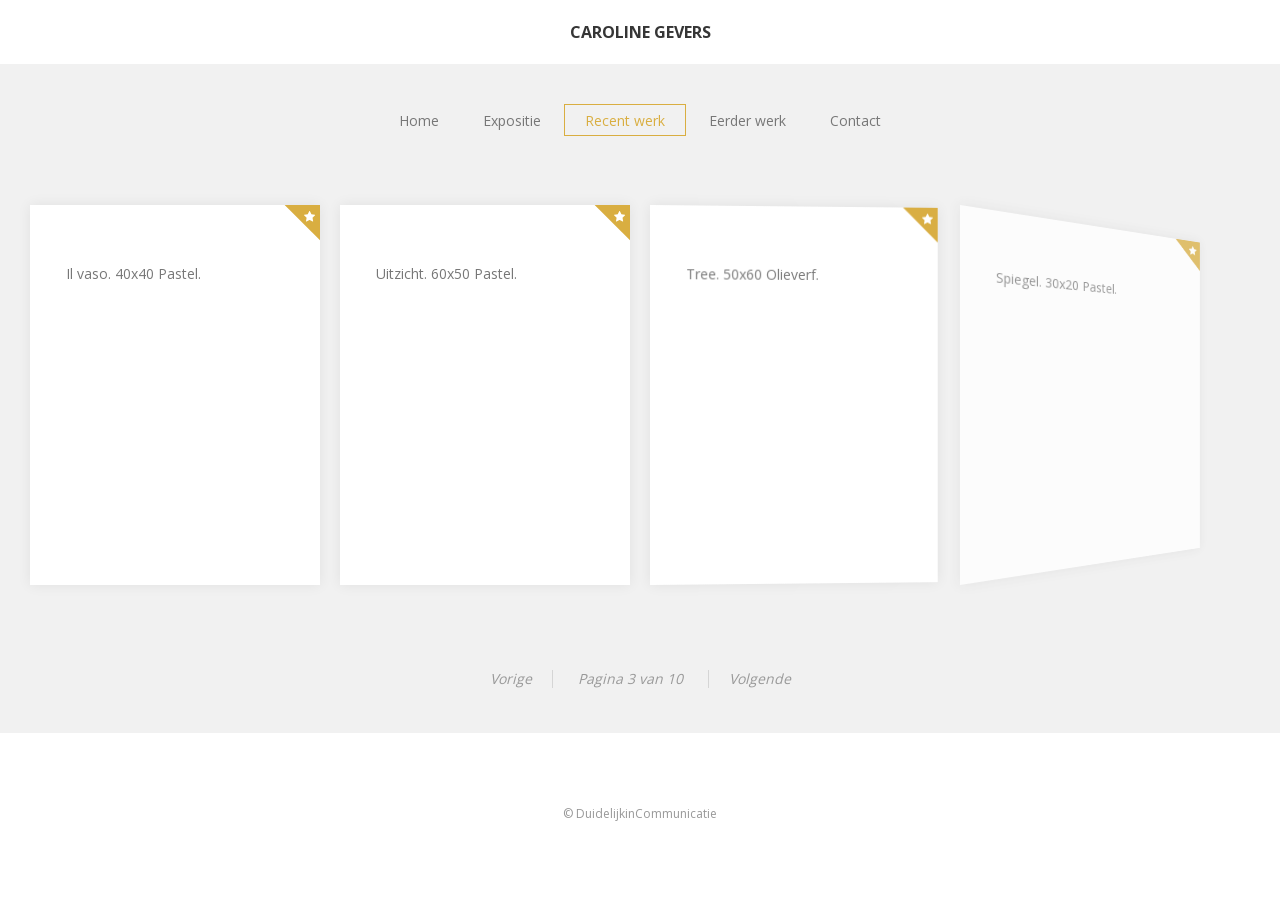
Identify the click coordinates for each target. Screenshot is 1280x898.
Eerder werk (747, 120)
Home (419, 120)
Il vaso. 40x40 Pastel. (133, 273)
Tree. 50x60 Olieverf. (752, 276)
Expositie (512, 120)
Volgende (760, 678)
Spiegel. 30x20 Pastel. (1046, 286)
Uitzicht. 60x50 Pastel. (446, 273)
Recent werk (625, 120)
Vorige (511, 678)
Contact (855, 120)
